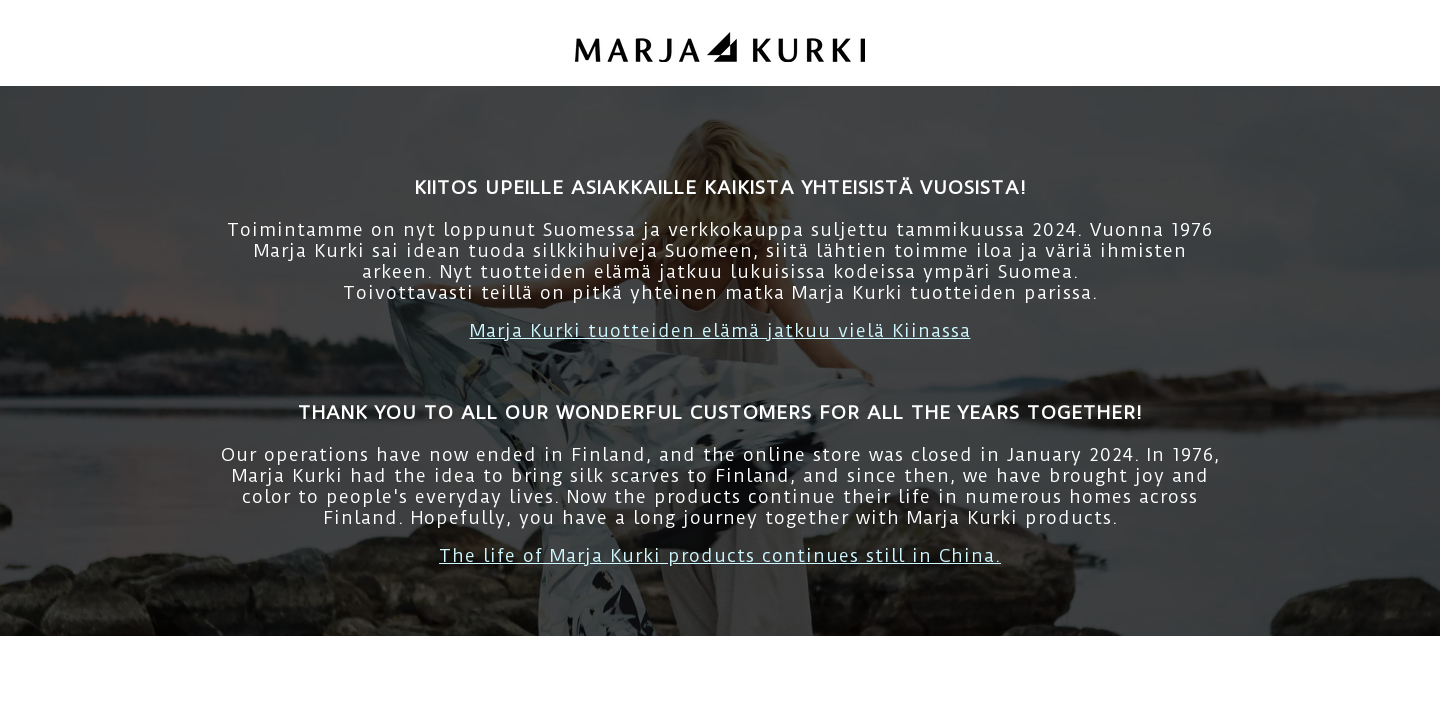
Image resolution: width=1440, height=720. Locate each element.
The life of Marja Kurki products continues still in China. (720, 555)
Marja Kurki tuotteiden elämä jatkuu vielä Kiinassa (720, 330)
